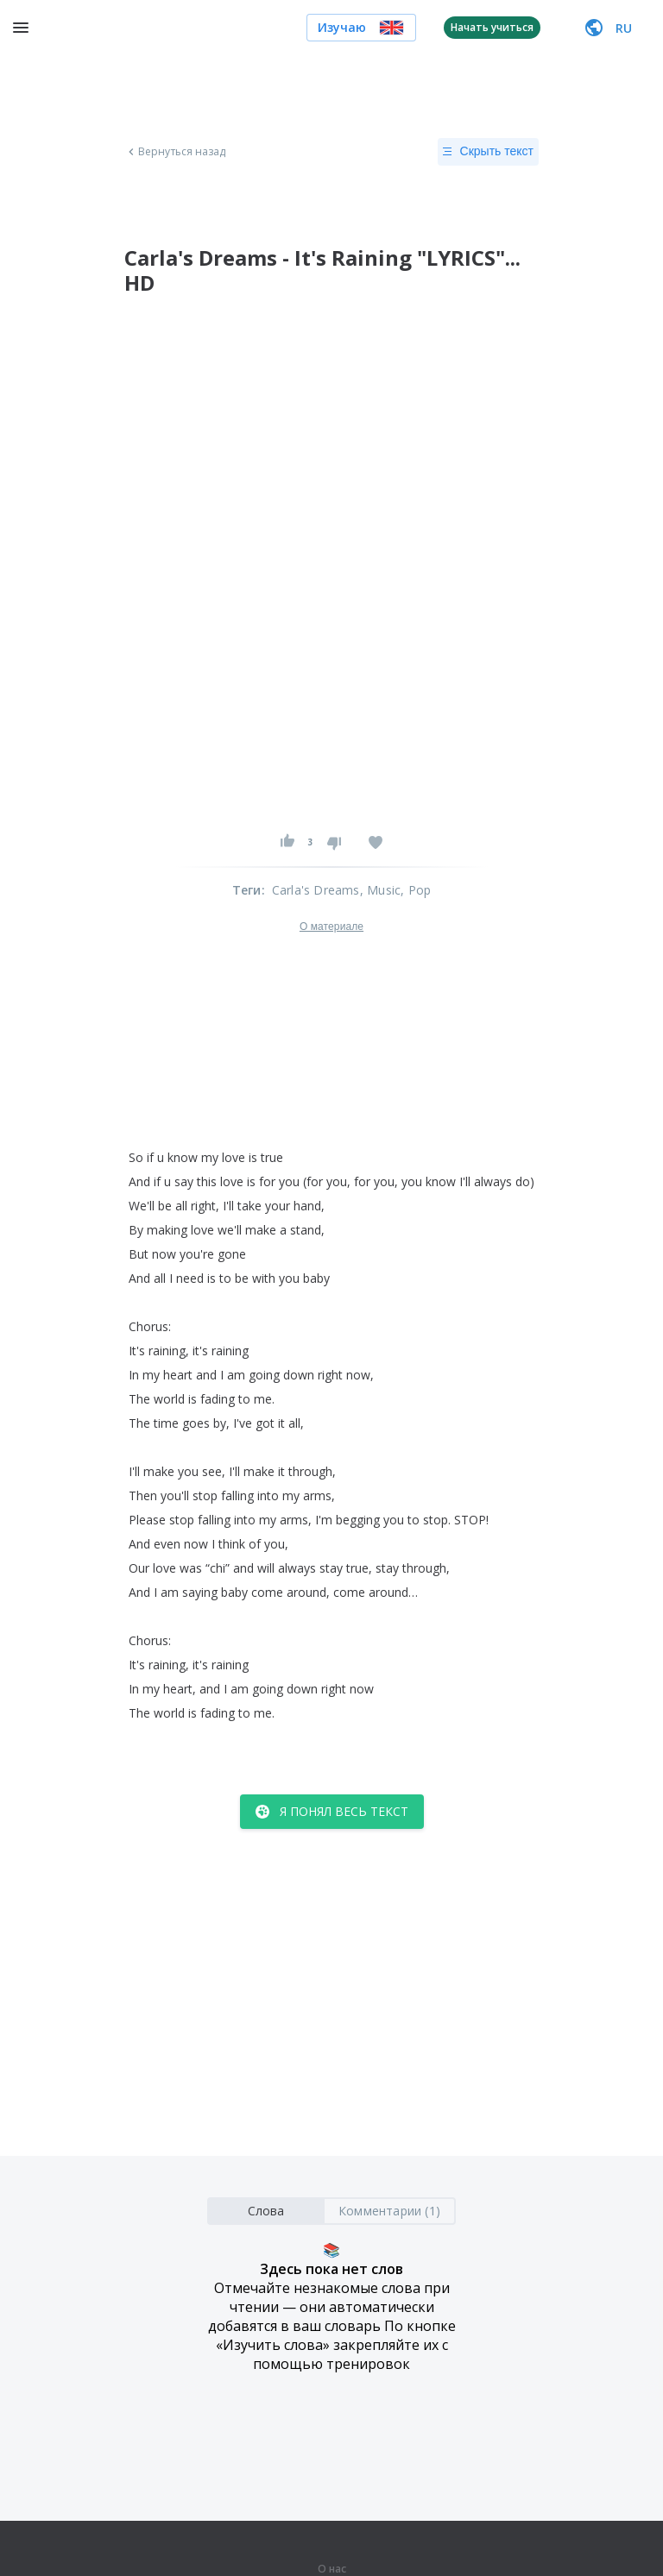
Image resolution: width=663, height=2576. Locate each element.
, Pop (416, 890)
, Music (380, 890)
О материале (331, 926)
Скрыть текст (488, 152)
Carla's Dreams (316, 890)
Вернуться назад (175, 152)
